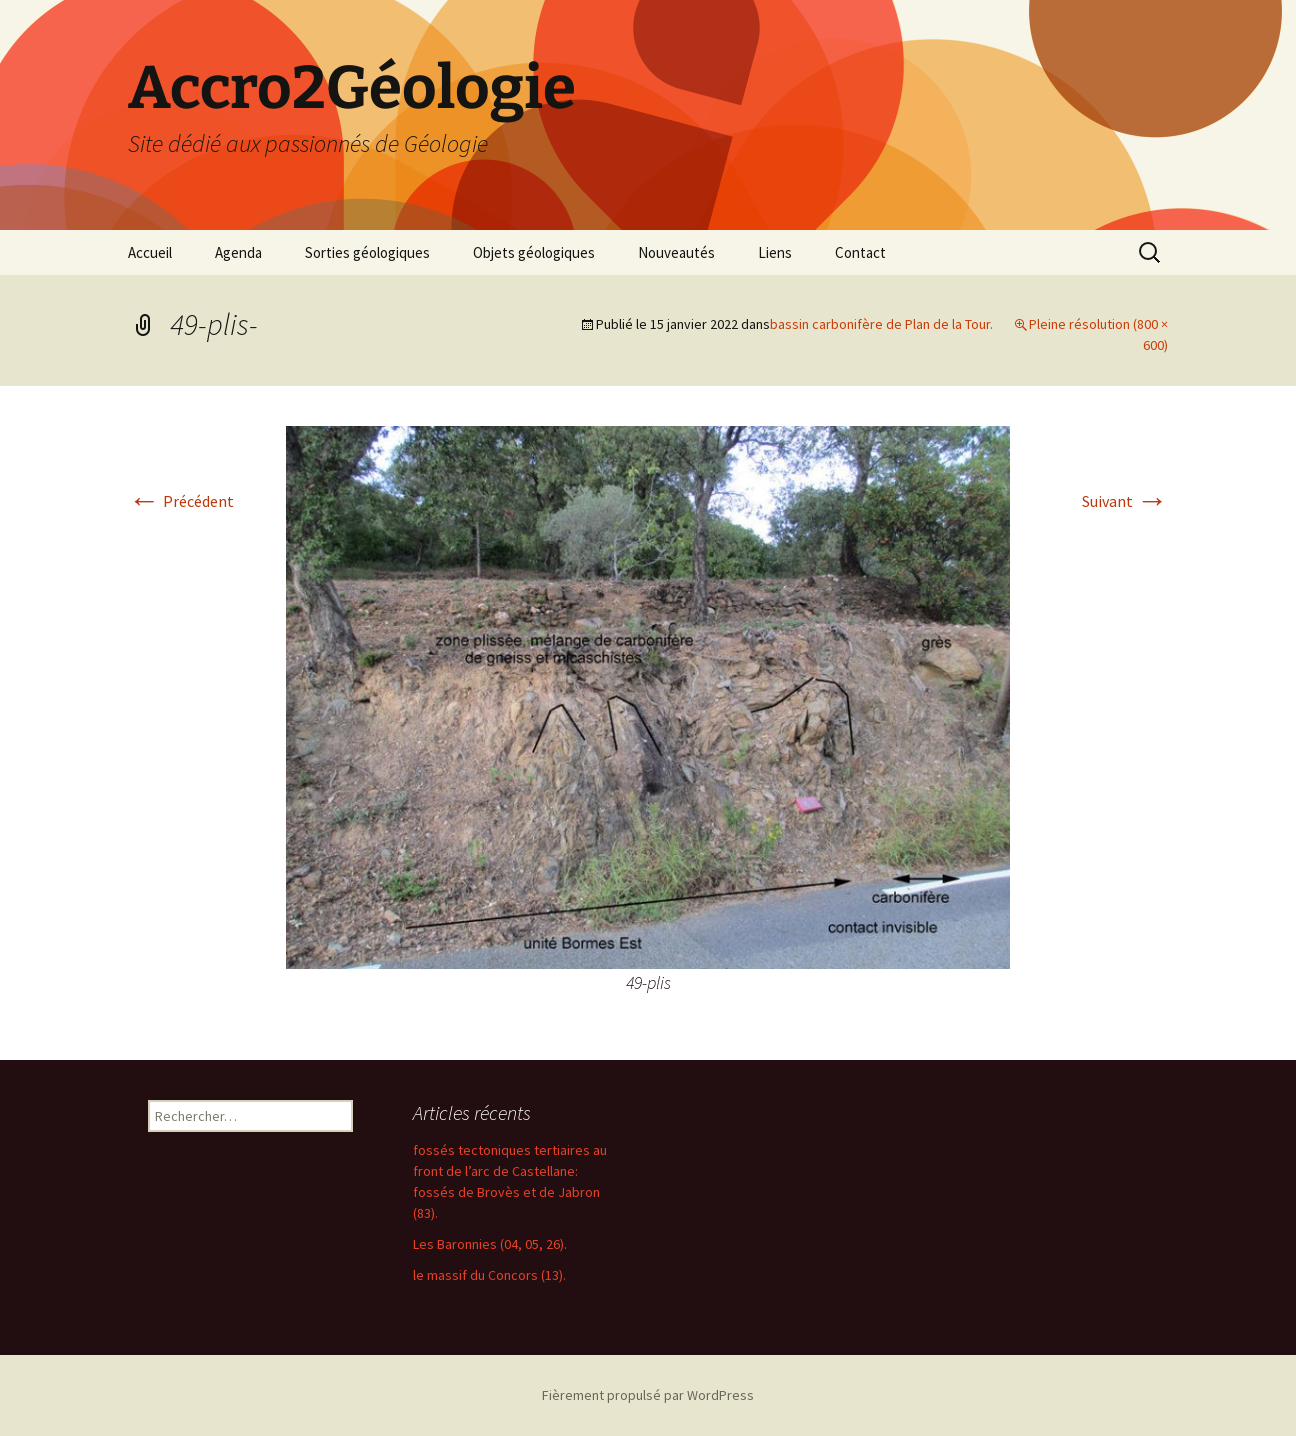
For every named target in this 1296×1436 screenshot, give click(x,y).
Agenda (238, 252)
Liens (775, 252)
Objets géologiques (534, 252)
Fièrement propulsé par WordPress (648, 1395)
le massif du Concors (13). (489, 1275)
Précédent (181, 501)
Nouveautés (676, 252)
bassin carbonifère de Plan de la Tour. (881, 324)
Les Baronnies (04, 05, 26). (490, 1244)
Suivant (1125, 501)
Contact (860, 252)
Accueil (150, 252)
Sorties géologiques (367, 252)
